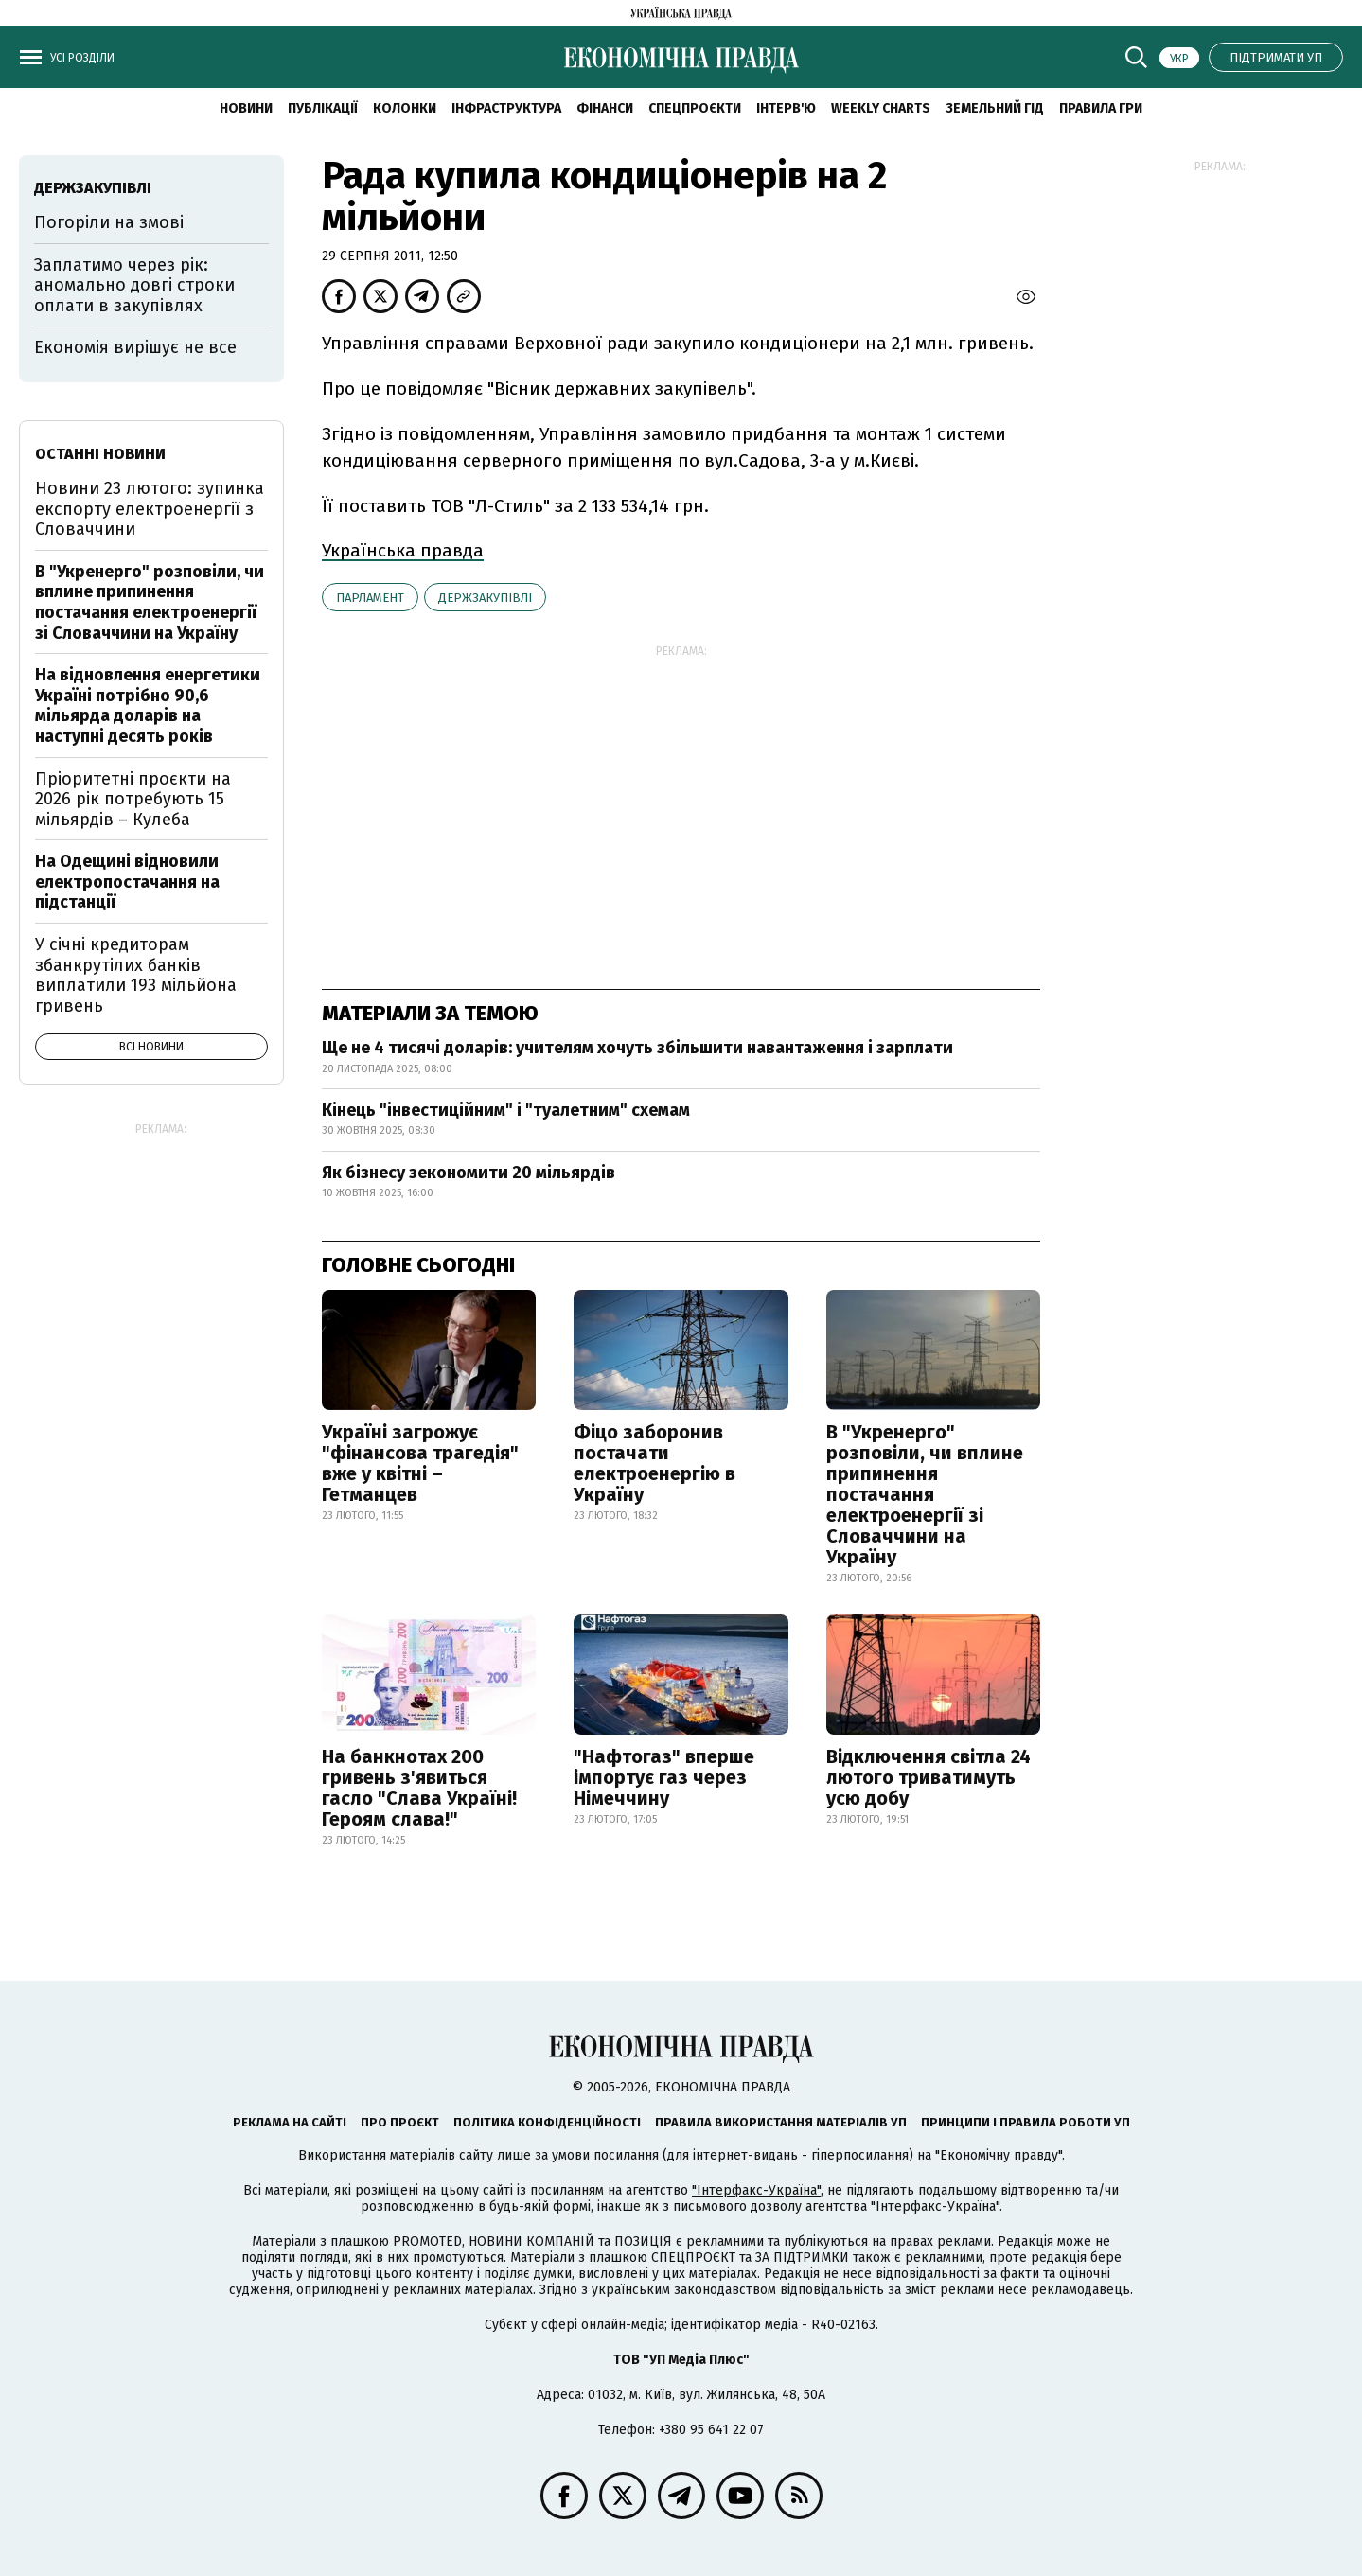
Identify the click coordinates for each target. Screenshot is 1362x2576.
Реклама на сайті (289, 2122)
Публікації (323, 108)
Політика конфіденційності (547, 2122)
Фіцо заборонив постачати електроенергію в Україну (654, 1463)
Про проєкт (400, 2122)
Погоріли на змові (109, 222)
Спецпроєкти (694, 108)
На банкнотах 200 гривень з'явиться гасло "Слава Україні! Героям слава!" (419, 1787)
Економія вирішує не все (135, 347)
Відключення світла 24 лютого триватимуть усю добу (928, 1777)
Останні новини (100, 454)
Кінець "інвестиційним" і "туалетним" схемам (506, 1110)
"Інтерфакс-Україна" (756, 2190)
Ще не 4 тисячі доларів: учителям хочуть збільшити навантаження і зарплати (637, 1047)
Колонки (404, 108)
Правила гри (1100, 108)
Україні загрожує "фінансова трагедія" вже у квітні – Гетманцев (420, 1463)
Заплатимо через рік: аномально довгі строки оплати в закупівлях (134, 285)
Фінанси (604, 108)
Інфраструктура (506, 108)
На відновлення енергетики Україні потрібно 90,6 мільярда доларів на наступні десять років (147, 705)
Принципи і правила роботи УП (1025, 2122)
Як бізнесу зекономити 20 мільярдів (468, 1172)
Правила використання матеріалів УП (781, 2122)
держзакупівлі (485, 598)
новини (246, 108)
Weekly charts (880, 108)
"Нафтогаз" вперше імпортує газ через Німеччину (664, 1777)
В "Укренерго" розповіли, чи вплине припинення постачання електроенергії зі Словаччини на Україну (924, 1494)
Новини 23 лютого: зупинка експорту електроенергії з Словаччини (149, 508)
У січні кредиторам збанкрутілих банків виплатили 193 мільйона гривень (136, 975)
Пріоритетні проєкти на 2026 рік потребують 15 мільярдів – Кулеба (133, 799)
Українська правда (403, 550)
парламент (370, 598)
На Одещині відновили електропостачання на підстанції (127, 881)
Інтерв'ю (786, 108)
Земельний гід (995, 108)
